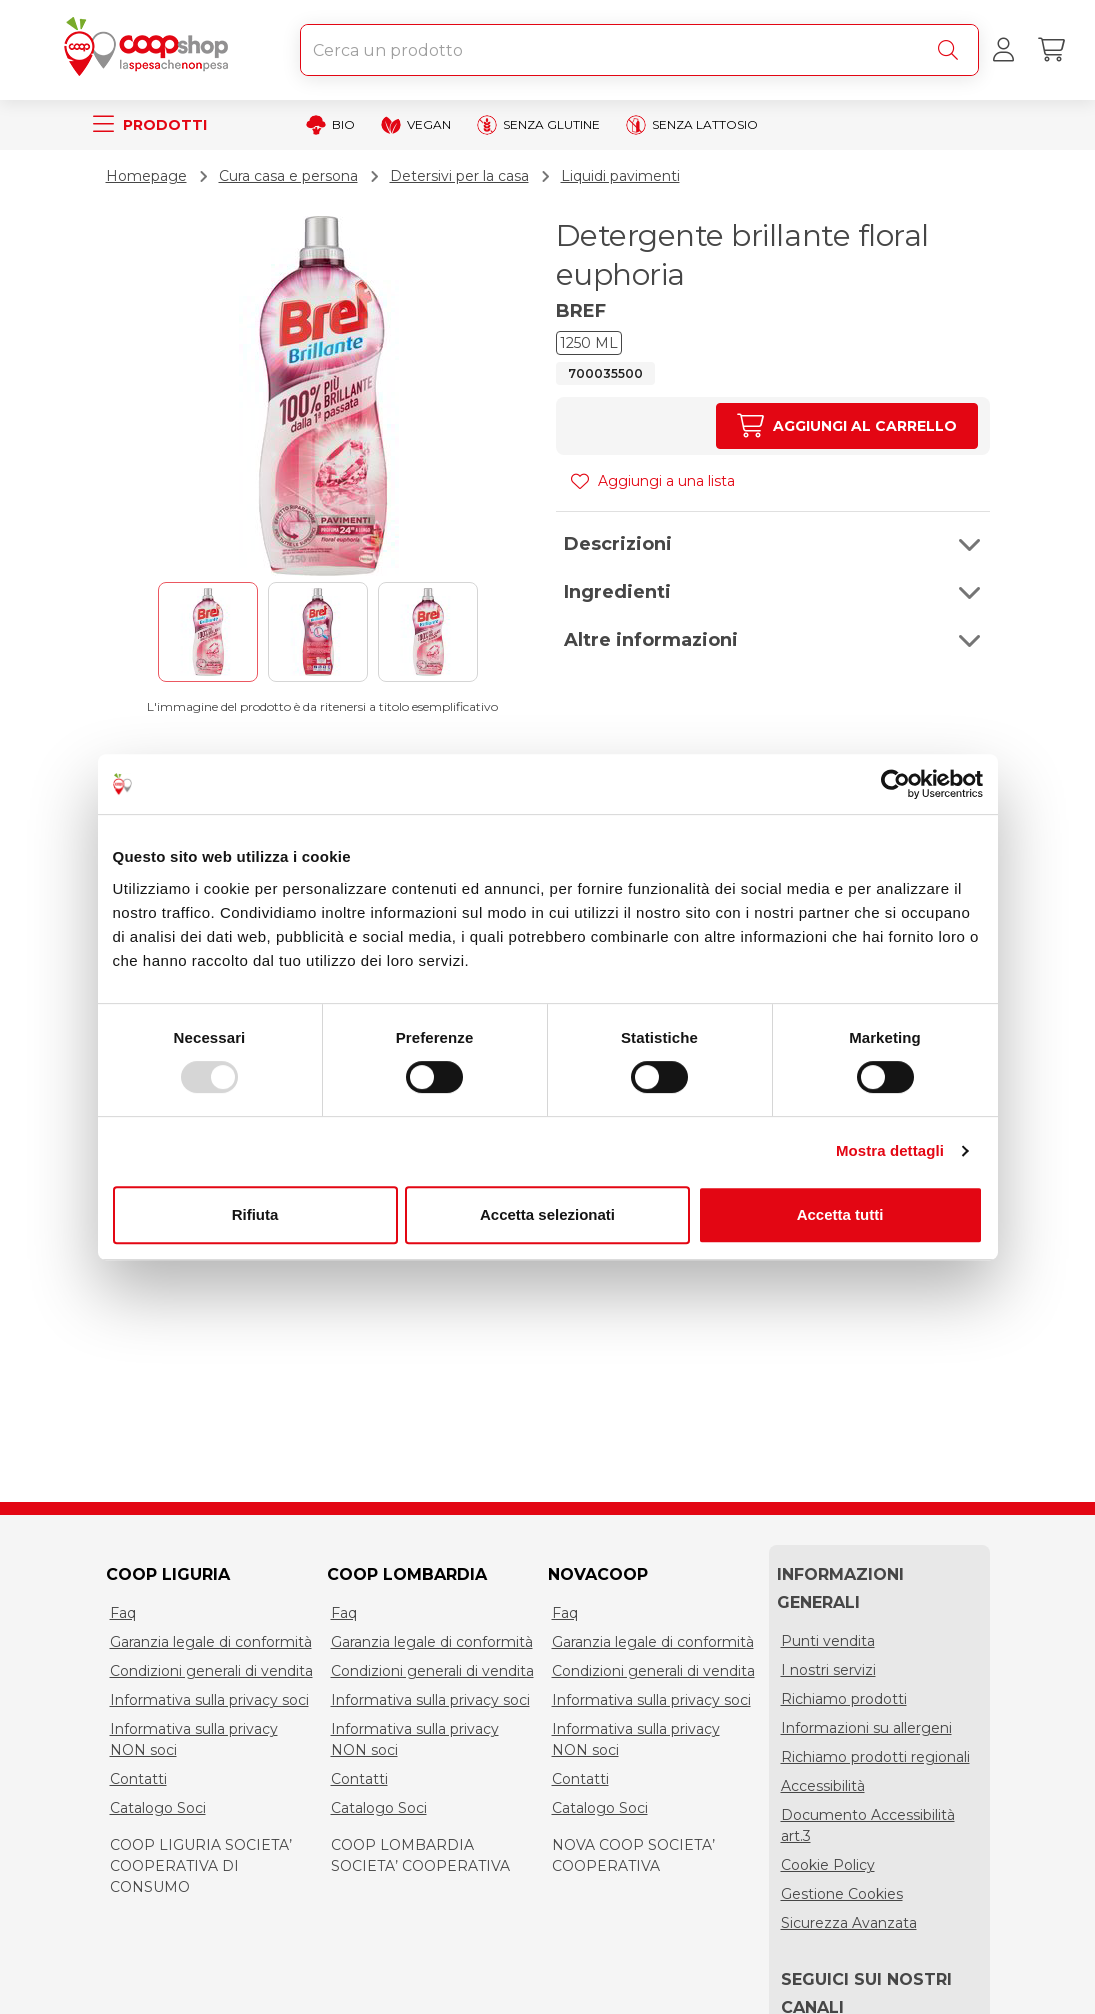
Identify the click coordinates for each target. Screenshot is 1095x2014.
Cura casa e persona (288, 176)
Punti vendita (828, 1641)
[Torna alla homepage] (150, 50)
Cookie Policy (828, 1865)
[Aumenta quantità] (846, 426)
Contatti (138, 1779)
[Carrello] (1051, 50)
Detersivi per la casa (459, 176)
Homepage (146, 176)
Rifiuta (255, 1214)
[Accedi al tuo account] (1003, 50)
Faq (123, 1613)
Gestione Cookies (842, 1894)
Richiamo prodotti (844, 1699)
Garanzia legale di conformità (211, 1642)
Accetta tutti (840, 1214)
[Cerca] (952, 50)
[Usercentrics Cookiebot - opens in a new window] (895, 784)
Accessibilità (823, 1786)
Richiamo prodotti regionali (875, 1757)
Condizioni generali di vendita (211, 1671)
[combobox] (639, 50)
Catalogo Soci (158, 1808)
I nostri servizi (828, 1670)
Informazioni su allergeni (866, 1728)
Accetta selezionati (547, 1214)
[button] (773, 544)
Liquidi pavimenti (620, 176)
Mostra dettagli (890, 1150)
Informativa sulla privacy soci (209, 1700)
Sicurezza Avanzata (849, 1923)
